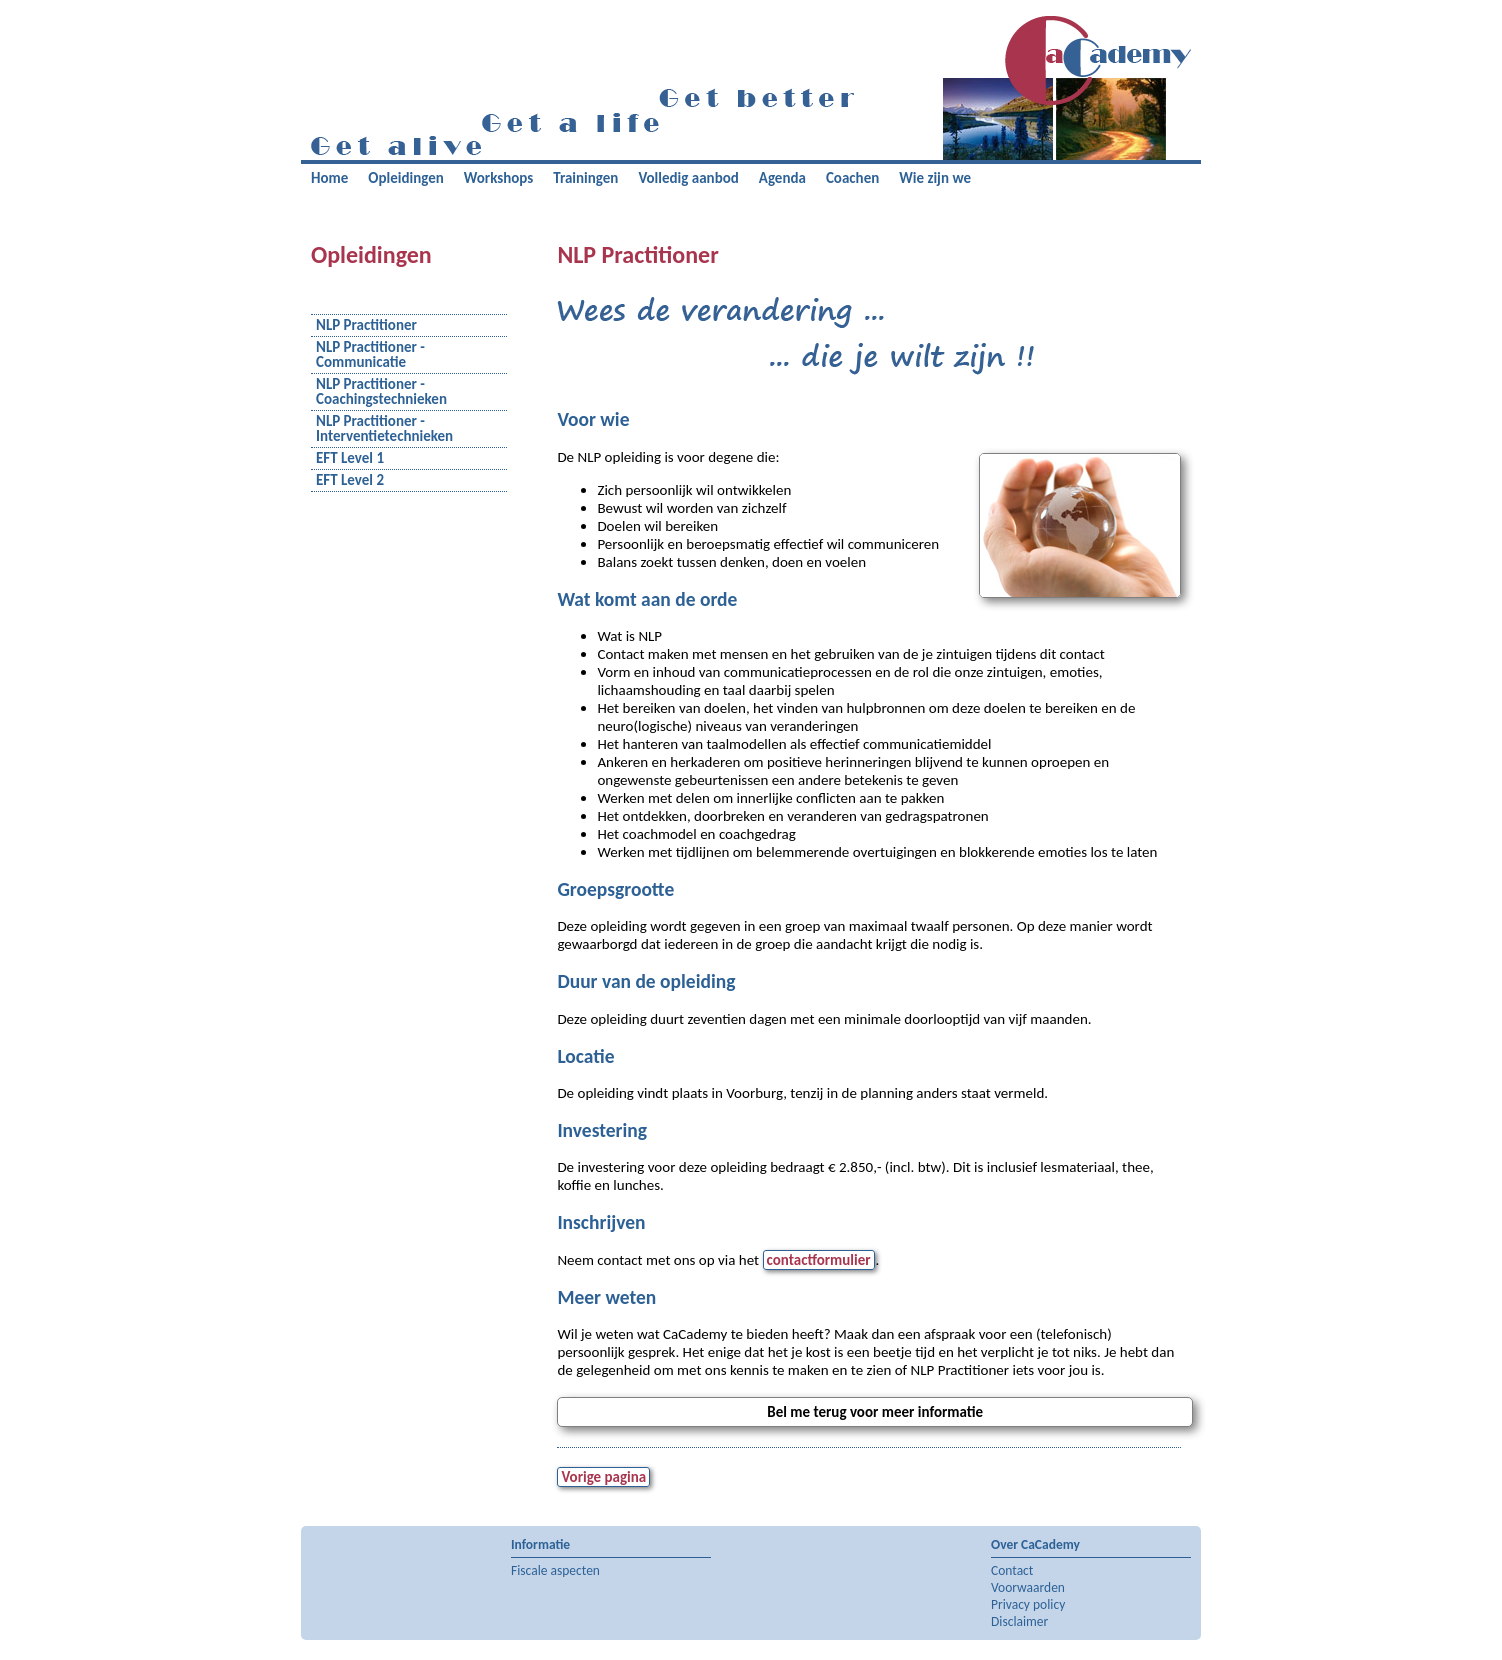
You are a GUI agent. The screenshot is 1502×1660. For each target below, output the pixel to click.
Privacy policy (1028, 1604)
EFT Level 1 (350, 458)
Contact (1012, 1570)
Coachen (852, 178)
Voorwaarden (1028, 1587)
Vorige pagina (603, 1477)
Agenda (782, 178)
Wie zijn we (935, 178)
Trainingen (585, 178)
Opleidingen (405, 178)
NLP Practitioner (366, 325)
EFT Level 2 (350, 480)
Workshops (499, 178)
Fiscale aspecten (555, 1570)
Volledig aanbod (688, 178)
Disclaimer (1019, 1621)
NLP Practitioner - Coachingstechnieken (381, 392)
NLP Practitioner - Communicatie (370, 355)
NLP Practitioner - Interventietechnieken (384, 429)
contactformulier (819, 1260)
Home (329, 178)
